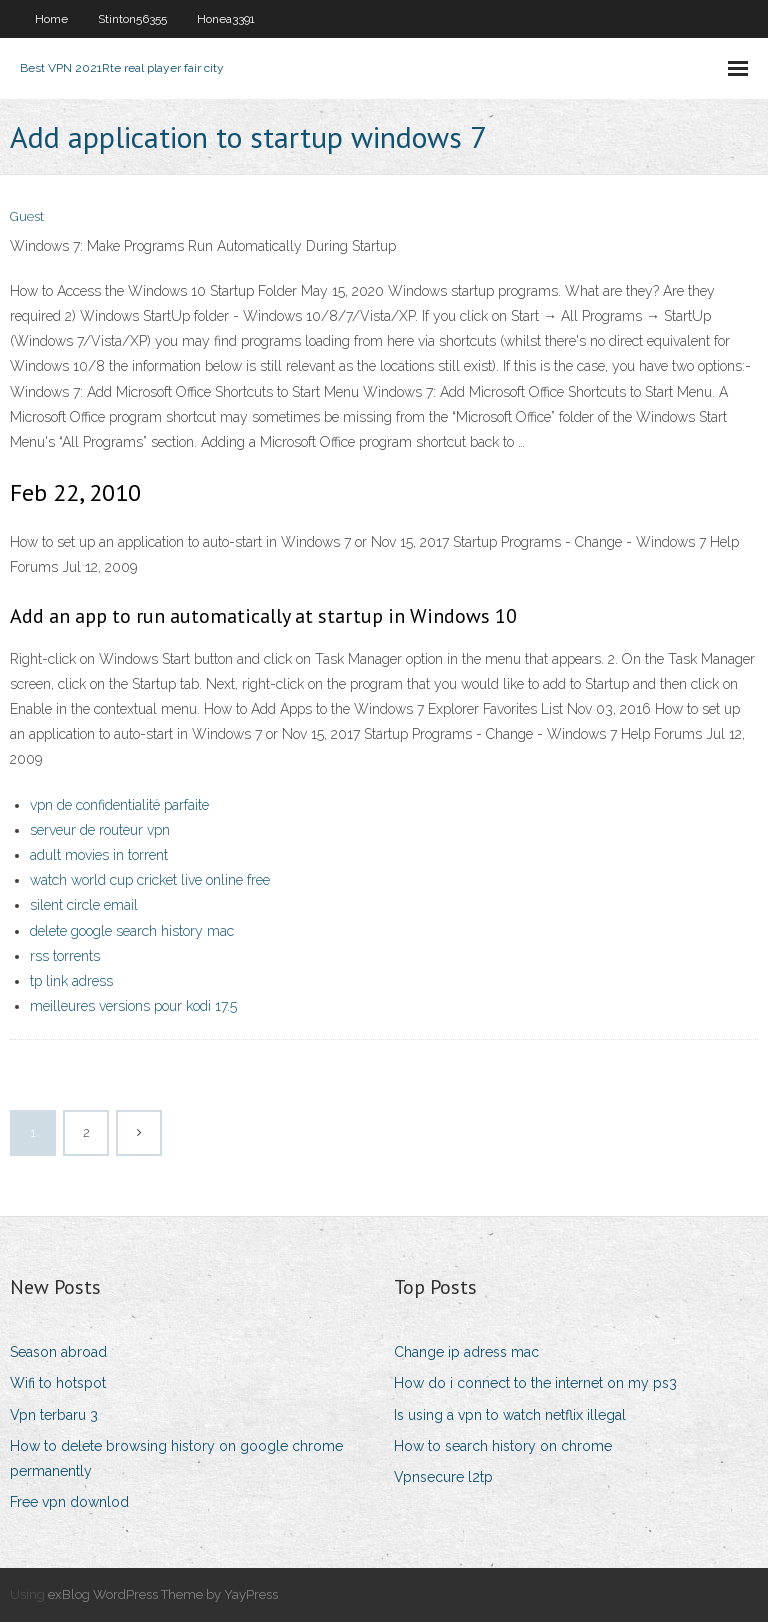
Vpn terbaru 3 (54, 1415)
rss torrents (65, 956)
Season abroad (58, 1352)
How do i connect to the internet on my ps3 (535, 1383)
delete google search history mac (132, 931)
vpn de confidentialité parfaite (119, 805)
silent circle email (84, 905)
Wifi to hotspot (58, 1383)
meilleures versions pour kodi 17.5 (133, 1006)
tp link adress (71, 981)
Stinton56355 (132, 19)
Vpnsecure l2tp (443, 1477)
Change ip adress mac (466, 1352)
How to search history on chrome (503, 1446)
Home (51, 19)
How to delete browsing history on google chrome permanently (176, 1458)
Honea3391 (226, 19)
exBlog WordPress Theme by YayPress (163, 1594)
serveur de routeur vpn (100, 830)
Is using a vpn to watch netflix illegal (510, 1415)
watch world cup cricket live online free (150, 880)
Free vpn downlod (69, 1502)
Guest (27, 216)
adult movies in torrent (99, 855)
